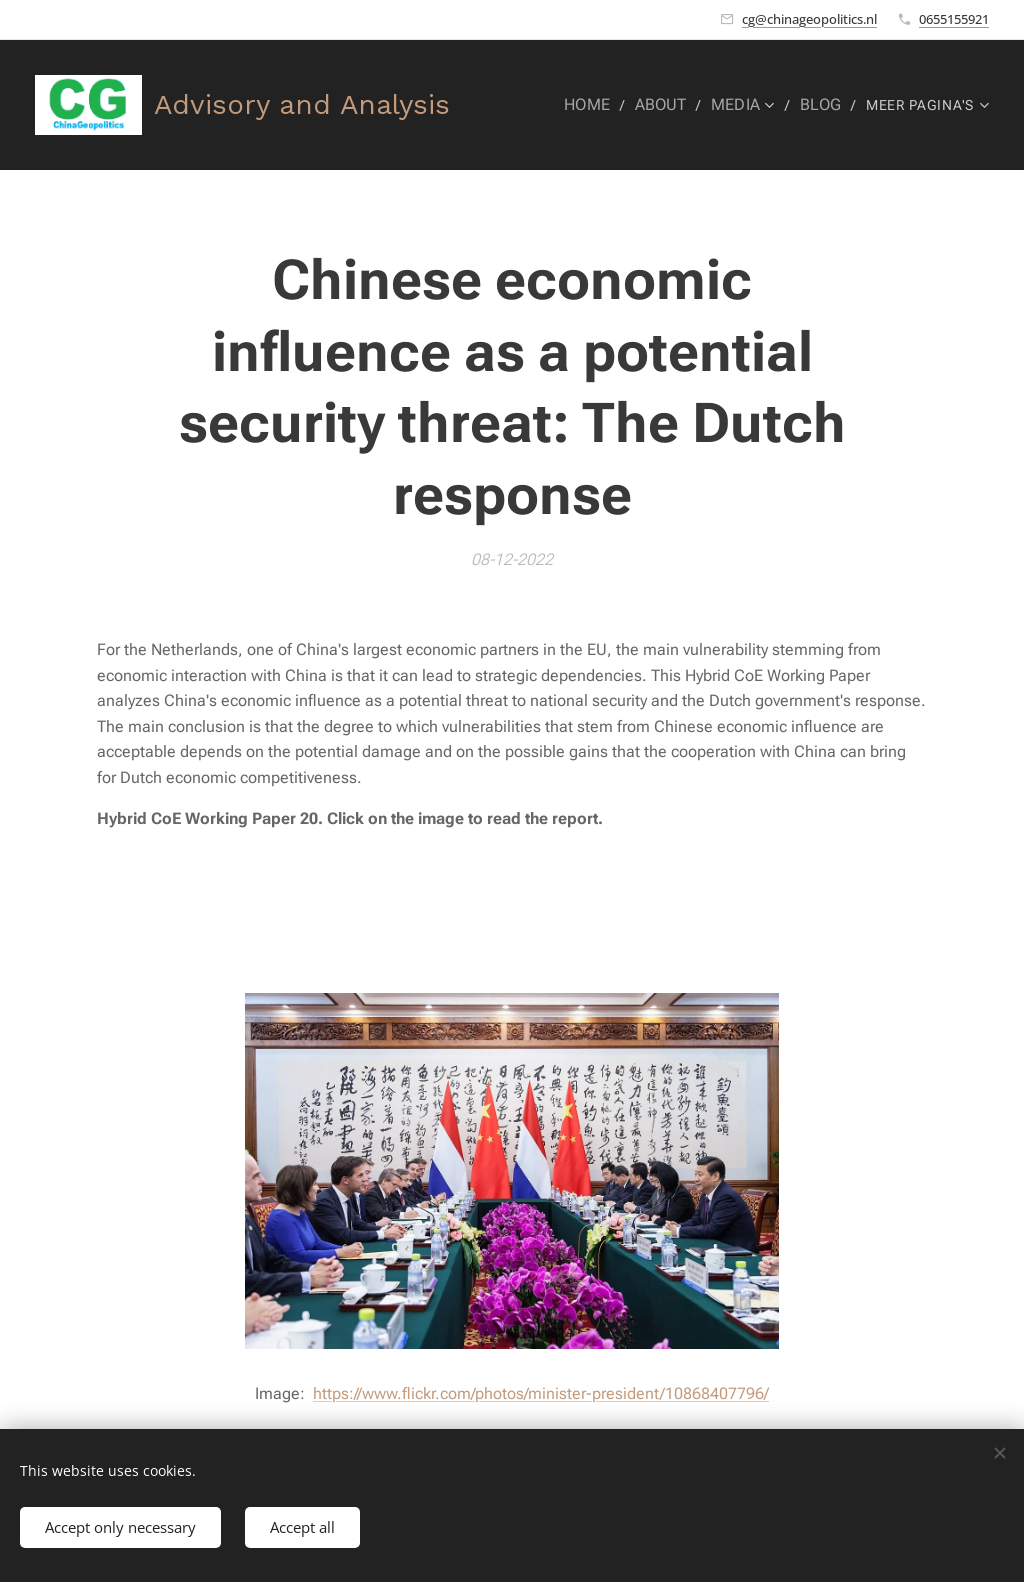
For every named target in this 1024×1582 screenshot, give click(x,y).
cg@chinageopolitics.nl (809, 19)
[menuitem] (601, 105)
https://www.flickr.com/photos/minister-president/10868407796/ (541, 1393)
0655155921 (954, 19)
